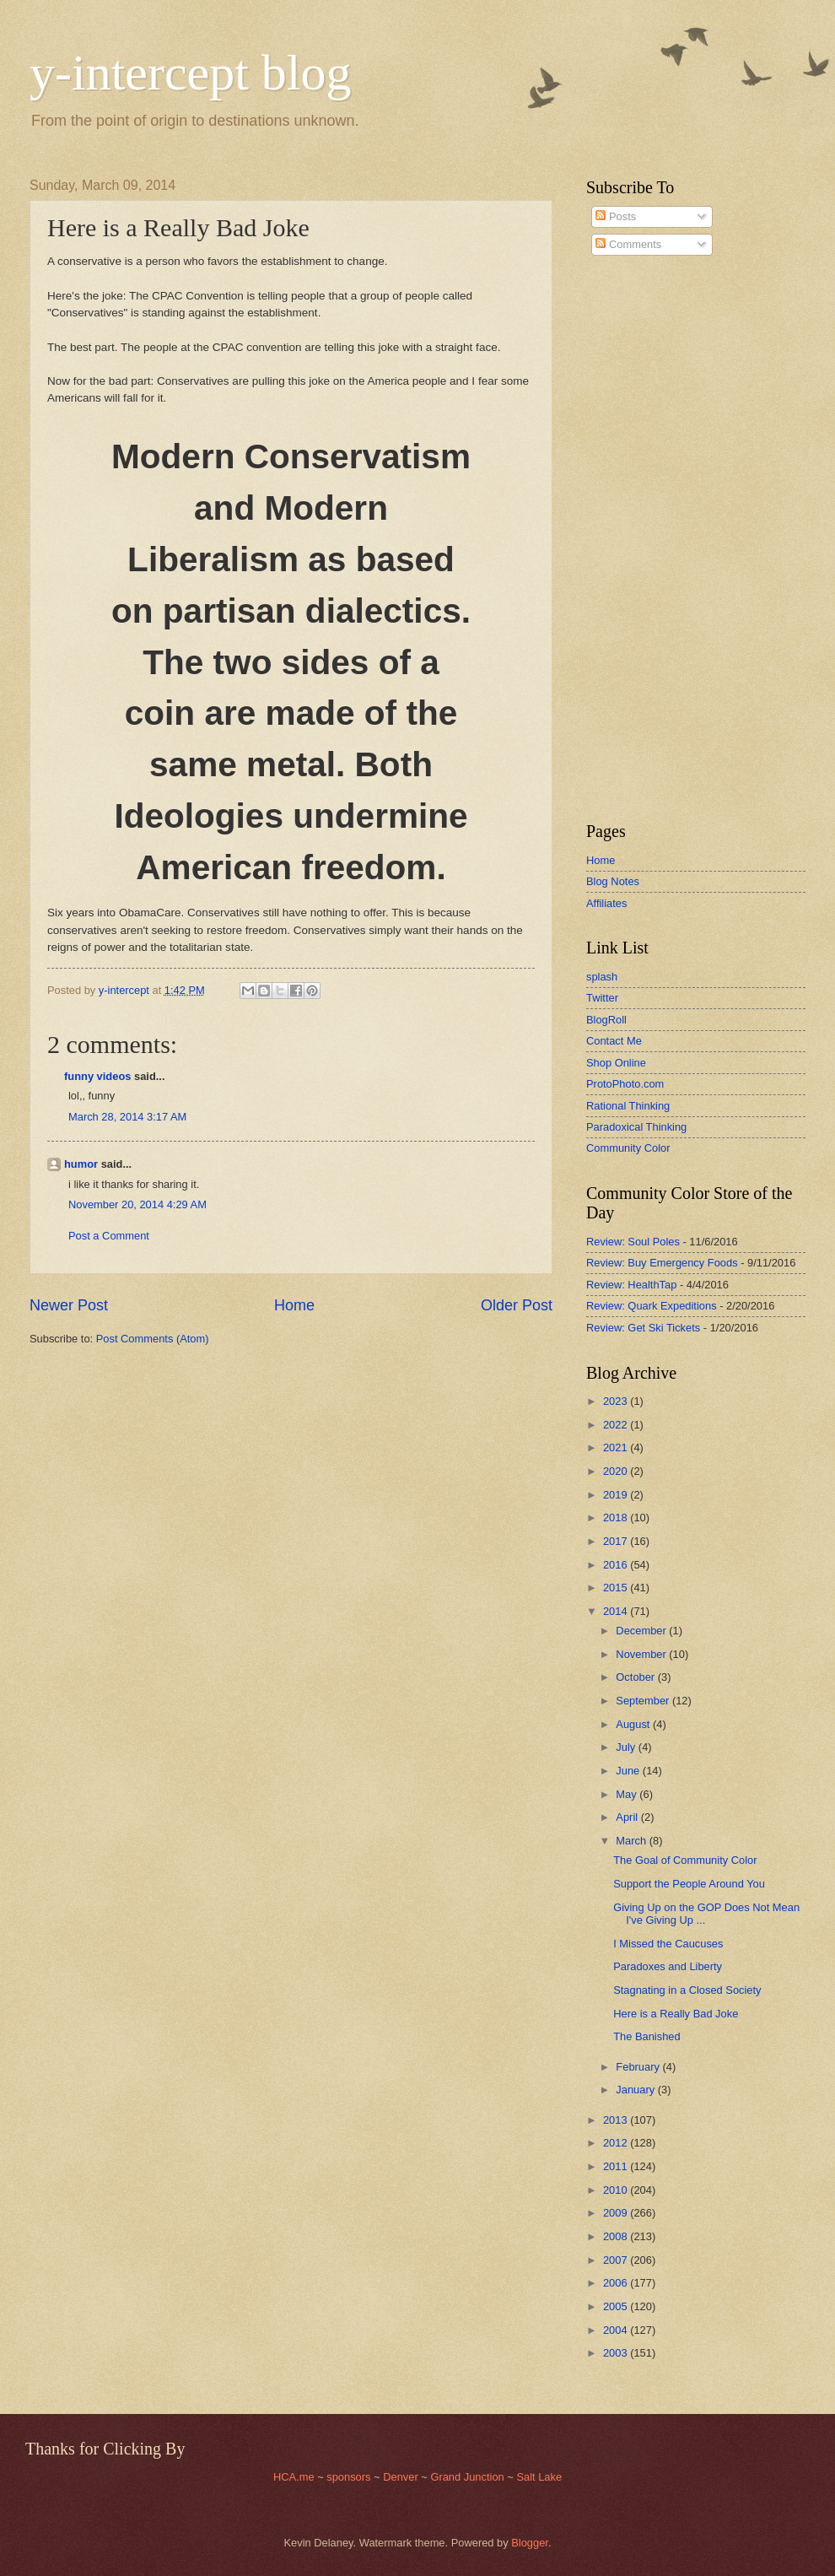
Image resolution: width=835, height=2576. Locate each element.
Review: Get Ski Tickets (643, 1327)
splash (601, 976)
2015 (616, 1587)
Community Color (628, 1148)
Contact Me (614, 1040)
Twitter (602, 997)
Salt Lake (539, 2477)
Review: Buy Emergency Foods (662, 1262)
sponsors (350, 2477)
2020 (616, 1471)
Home (294, 1305)
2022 (616, 1424)
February (639, 2066)
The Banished (646, 2036)
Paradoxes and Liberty (667, 1966)
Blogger (529, 2542)
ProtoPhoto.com (625, 1083)
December (642, 1630)
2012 (616, 2142)
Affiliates (606, 903)
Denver (402, 2477)
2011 (616, 2166)
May (627, 1794)
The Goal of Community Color (685, 1860)
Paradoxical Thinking (636, 1127)
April (628, 1817)
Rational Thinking (628, 1105)
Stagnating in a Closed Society (687, 1990)
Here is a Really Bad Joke (675, 2013)
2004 (616, 2330)
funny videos (97, 1076)
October (636, 1677)
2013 (616, 2120)
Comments (628, 244)
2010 (616, 2190)
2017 (616, 1541)
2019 (616, 1494)
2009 (616, 2212)
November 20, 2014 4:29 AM (137, 1204)
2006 (616, 2282)
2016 (616, 1564)
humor (81, 1164)
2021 (616, 1447)
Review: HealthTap (631, 1284)
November (642, 1654)
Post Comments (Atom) (152, 1338)
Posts (615, 216)
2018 (616, 1517)
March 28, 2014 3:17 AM (127, 1116)
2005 (616, 2306)
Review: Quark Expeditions (651, 1305)
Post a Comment (108, 1235)
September (644, 1700)
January (636, 2089)
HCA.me (294, 2477)
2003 (616, 2352)
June (629, 1770)
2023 (616, 1401)
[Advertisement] (636, 539)
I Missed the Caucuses (668, 1943)
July (627, 1747)
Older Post (516, 1305)
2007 (616, 2260)
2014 (616, 1611)
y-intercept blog (191, 72)
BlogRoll (606, 1019)
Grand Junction (467, 2477)
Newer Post (69, 1305)
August (634, 1724)
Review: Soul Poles (633, 1241)
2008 (616, 2236)
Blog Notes (612, 881)
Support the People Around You (689, 1883)
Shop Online (616, 1062)
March (632, 1840)
